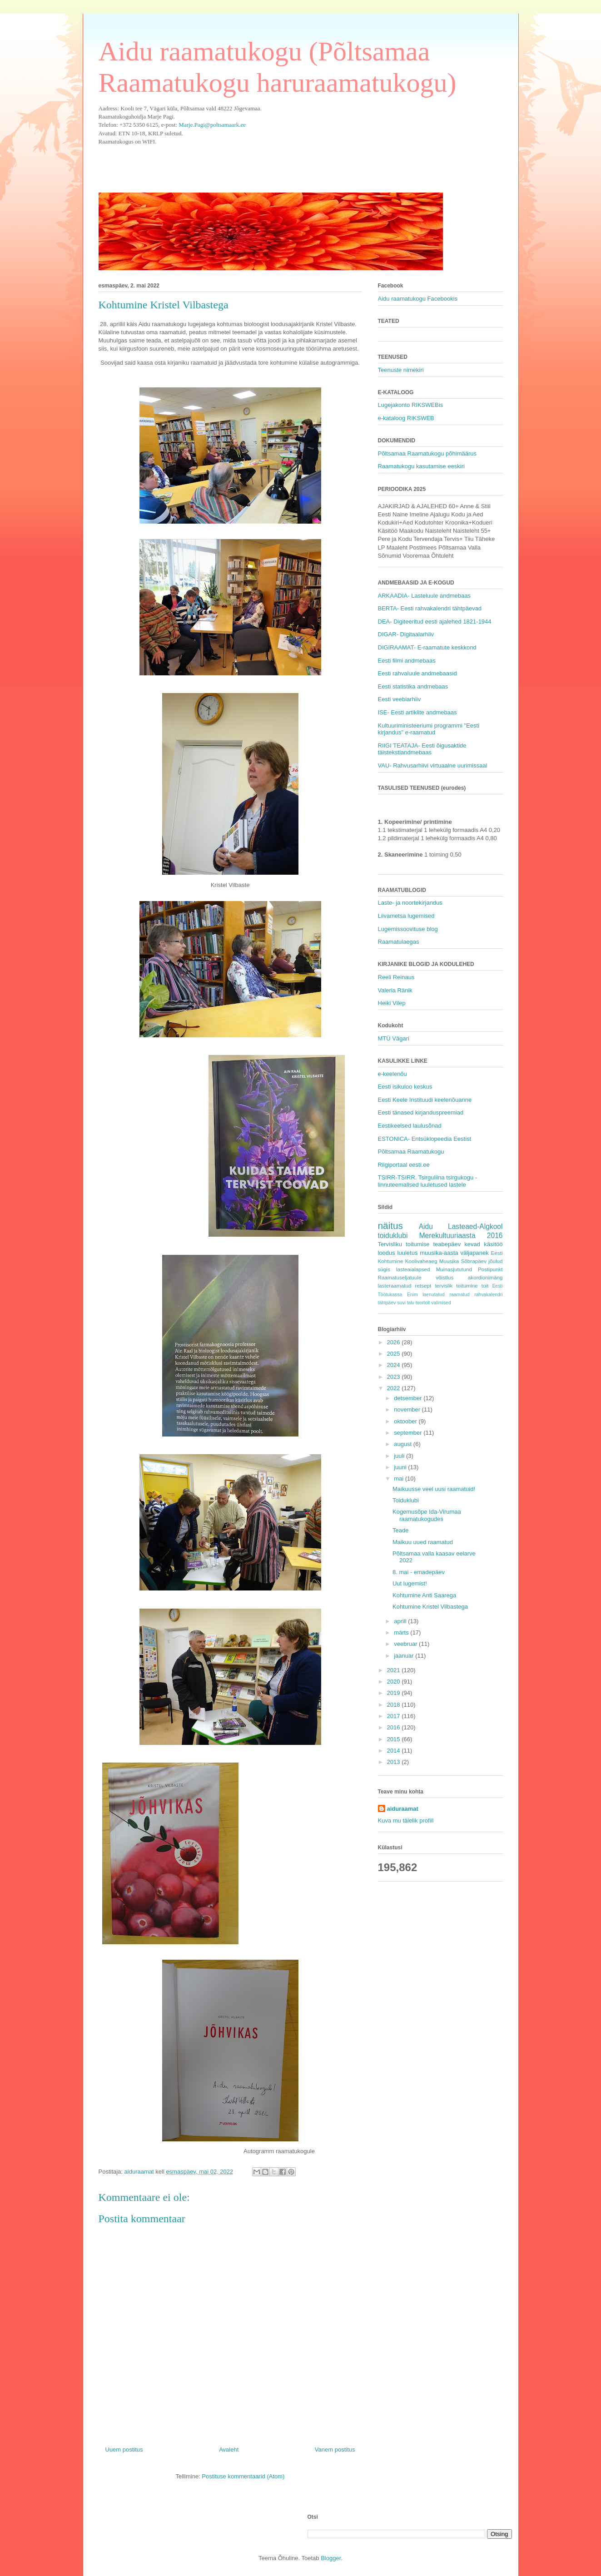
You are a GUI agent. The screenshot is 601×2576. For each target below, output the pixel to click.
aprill (401, 1621)
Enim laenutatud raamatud (438, 1294)
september (408, 1432)
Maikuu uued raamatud (422, 1542)
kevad (472, 1244)
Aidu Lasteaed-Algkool (461, 1226)
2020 (394, 1681)
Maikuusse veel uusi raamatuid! (433, 1489)
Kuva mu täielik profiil (406, 1820)
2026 (394, 1342)
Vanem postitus (335, 2449)
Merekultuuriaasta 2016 (461, 1235)
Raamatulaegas (398, 941)
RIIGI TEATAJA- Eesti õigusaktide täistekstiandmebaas (422, 749)
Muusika (449, 1261)
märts (402, 1632)
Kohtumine (390, 1261)
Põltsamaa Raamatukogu (411, 1151)
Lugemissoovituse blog (408, 929)
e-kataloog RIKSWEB (406, 418)
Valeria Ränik (395, 990)
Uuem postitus (124, 2449)
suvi (401, 1302)
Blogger (331, 2558)
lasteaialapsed (413, 1269)
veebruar (406, 1643)
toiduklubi (393, 1235)
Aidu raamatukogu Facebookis (418, 298)
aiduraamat (402, 1808)
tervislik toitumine (456, 1285)
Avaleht (228, 2449)
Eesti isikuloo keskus (405, 1086)
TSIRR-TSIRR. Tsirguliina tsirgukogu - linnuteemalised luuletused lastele (427, 1181)
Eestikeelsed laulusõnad (410, 1125)
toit (485, 1285)
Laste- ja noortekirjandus (410, 902)
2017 (394, 1716)
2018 (394, 1704)
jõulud (495, 1261)
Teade (400, 1530)
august (403, 1444)
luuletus (407, 1252)
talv (410, 1302)
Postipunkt (490, 1269)
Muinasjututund (454, 1269)
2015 (394, 1739)
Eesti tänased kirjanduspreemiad (421, 1112)
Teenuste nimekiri (401, 370)
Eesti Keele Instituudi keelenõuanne (425, 1099)
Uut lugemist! (409, 1583)
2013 (394, 1762)
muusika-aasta (439, 1252)
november (408, 1409)
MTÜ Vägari (393, 1038)
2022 (394, 1388)
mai (399, 1478)
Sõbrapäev (474, 1261)
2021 (394, 1670)
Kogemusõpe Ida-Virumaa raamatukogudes (426, 1515)
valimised (441, 1302)
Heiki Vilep (392, 1003)
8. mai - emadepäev (418, 1572)
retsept (423, 1285)
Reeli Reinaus (396, 977)
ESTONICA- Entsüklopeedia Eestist (425, 1138)
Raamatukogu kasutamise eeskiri (421, 466)
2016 (394, 1727)
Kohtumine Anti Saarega (424, 1595)
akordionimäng (485, 1277)
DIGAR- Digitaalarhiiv (406, 634)
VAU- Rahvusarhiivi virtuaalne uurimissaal (432, 765)
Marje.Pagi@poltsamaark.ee (212, 124)
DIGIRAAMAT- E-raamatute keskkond (427, 647)
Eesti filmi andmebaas (407, 660)
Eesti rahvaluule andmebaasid (417, 673)
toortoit (423, 1302)
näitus (390, 1225)
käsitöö (493, 1244)
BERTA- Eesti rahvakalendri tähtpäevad (430, 608)
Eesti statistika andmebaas (413, 686)
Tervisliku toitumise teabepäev (419, 1244)
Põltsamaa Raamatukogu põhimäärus (427, 453)
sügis (384, 1269)
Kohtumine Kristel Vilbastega (430, 1606)
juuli (400, 1455)
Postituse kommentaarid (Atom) (243, 2476)
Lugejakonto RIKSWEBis (410, 404)
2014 (394, 1750)
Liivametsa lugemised (406, 915)
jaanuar (404, 1655)
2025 (394, 1353)
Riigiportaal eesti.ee (404, 1164)
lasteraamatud (395, 1285)
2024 (394, 1365)
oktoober (406, 1421)
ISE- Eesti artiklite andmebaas (417, 712)
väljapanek (475, 1252)
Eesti (497, 1253)
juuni (401, 1467)
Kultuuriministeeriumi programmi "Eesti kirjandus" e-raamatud (429, 729)
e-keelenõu (392, 1073)
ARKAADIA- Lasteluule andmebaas (424, 595)
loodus (386, 1252)
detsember (408, 1398)
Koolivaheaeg (421, 1261)
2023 (394, 1376)
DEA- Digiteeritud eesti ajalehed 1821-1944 (435, 621)
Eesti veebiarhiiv (399, 699)
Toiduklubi (405, 1500)
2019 (394, 1692)
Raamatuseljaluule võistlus (416, 1277)
